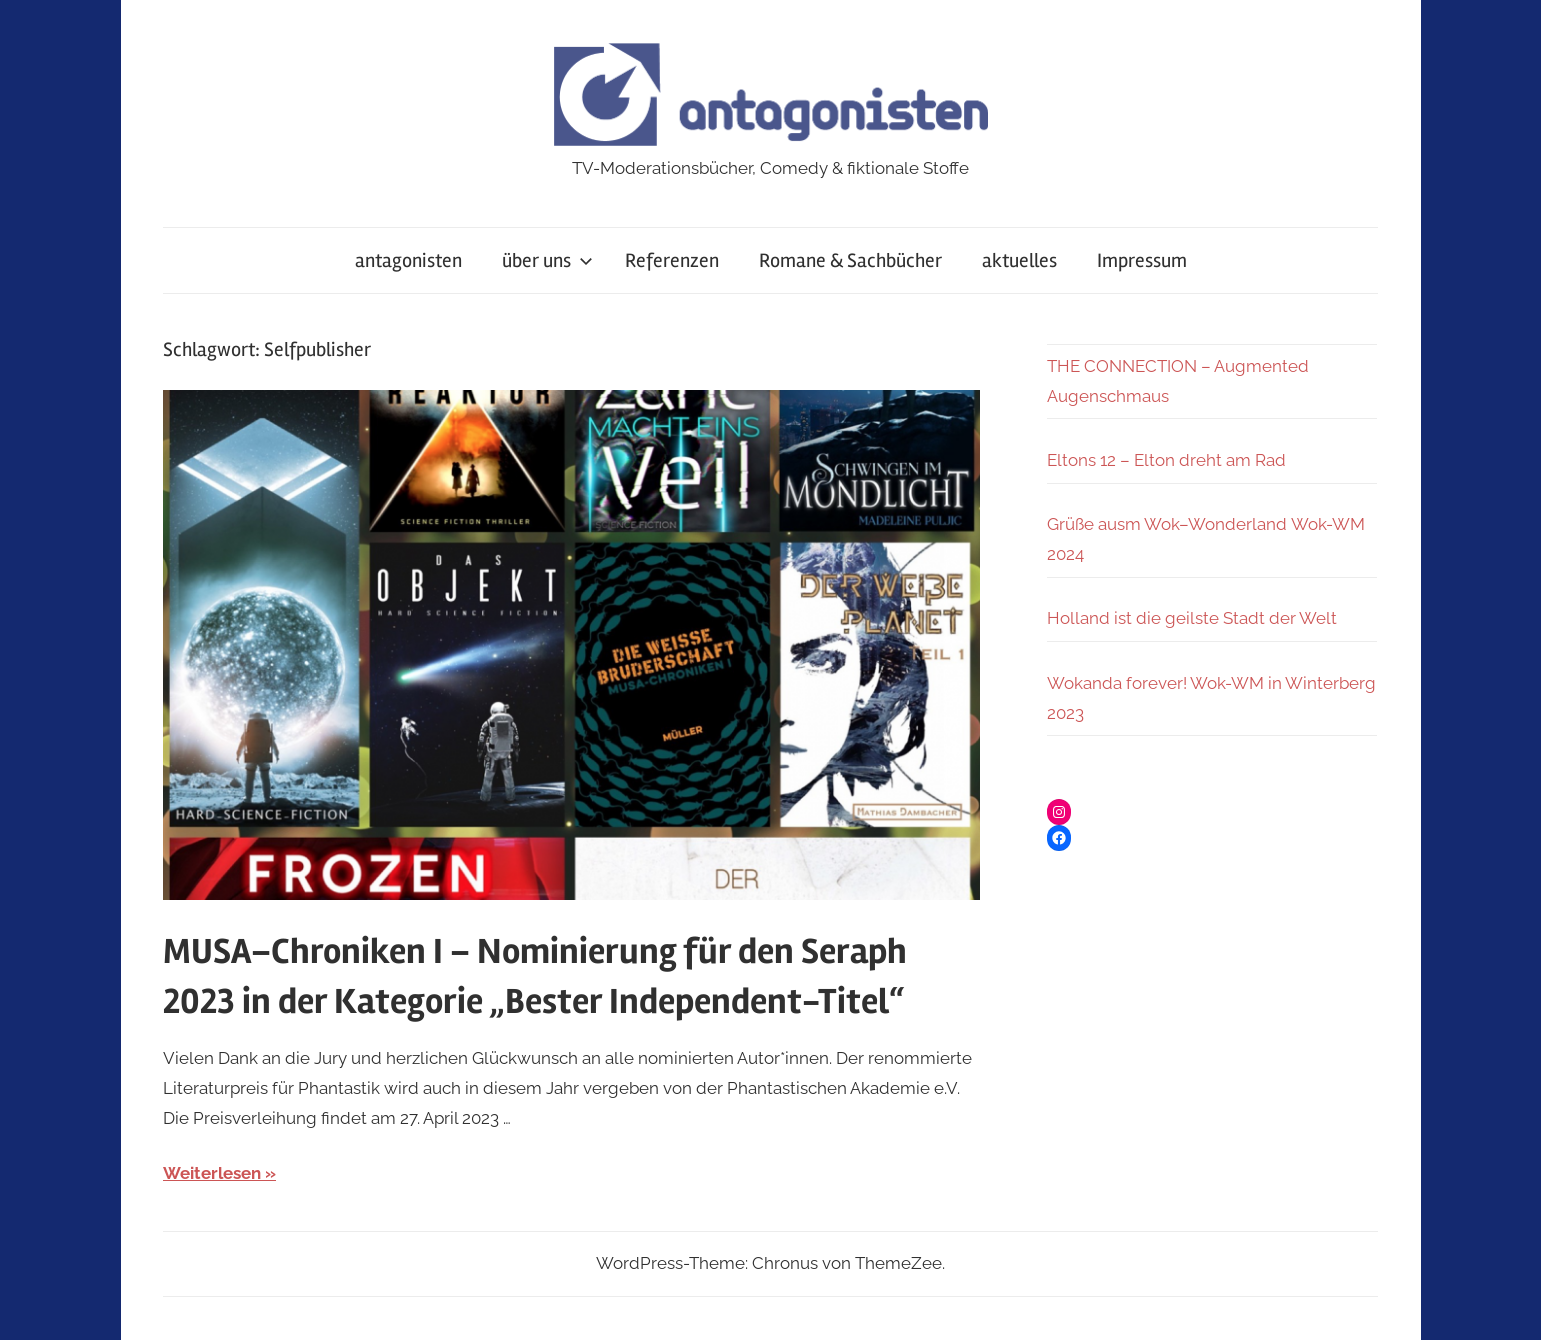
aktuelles (1019, 260)
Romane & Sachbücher (850, 260)
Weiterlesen (212, 1173)
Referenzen (672, 260)
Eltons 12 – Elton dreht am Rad (1166, 460)
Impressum (1142, 260)
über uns (547, 260)
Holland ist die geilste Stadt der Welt (1192, 618)
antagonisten (408, 260)
